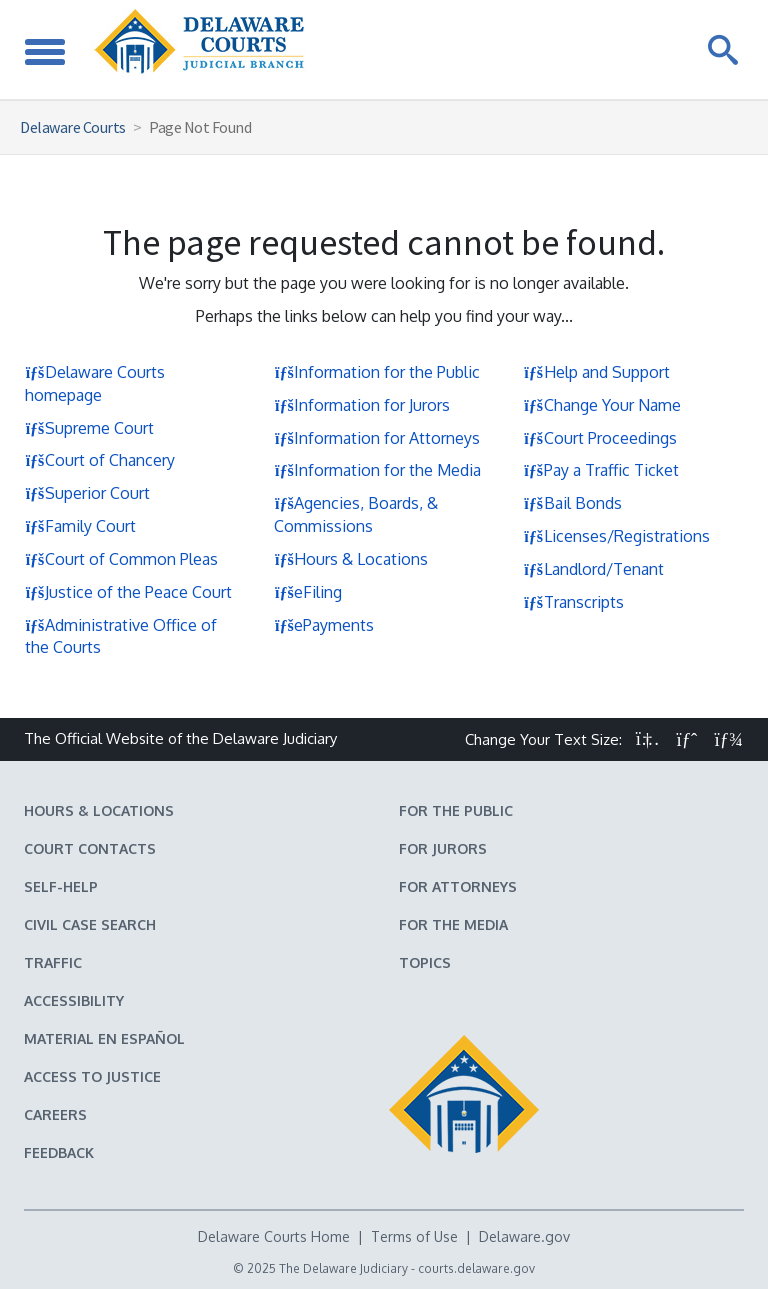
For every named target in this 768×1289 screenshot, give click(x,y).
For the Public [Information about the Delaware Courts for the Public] (456, 810)
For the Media (453, 924)
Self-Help (61, 886)
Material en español (104, 1038)
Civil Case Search (90, 924)
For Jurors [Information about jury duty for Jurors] (443, 848)
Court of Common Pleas (121, 559)
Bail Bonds (573, 503)
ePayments (324, 625)
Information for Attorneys (377, 438)
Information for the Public (377, 372)
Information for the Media (377, 470)
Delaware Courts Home (274, 1236)
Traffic (53, 962)
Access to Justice (92, 1076)
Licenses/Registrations (617, 536)
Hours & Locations (351, 559)
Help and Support (597, 372)
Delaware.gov (524, 1236)
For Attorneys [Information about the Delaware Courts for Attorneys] (458, 886)
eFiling (308, 592)
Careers (55, 1114)
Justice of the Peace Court (128, 592)
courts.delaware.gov (476, 1268)
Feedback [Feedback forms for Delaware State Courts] (59, 1152)
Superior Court (87, 493)
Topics (425, 962)
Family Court (80, 526)
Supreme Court (89, 428)
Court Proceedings (600, 438)
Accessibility (74, 1000)
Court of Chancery (100, 460)
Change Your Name (602, 405)
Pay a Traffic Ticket (601, 470)
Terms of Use (414, 1236)
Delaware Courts (73, 127)
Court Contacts (90, 848)
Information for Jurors (362, 405)
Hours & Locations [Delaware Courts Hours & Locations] (99, 810)
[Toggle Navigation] (45, 49)
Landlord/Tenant (594, 569)
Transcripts (574, 602)
